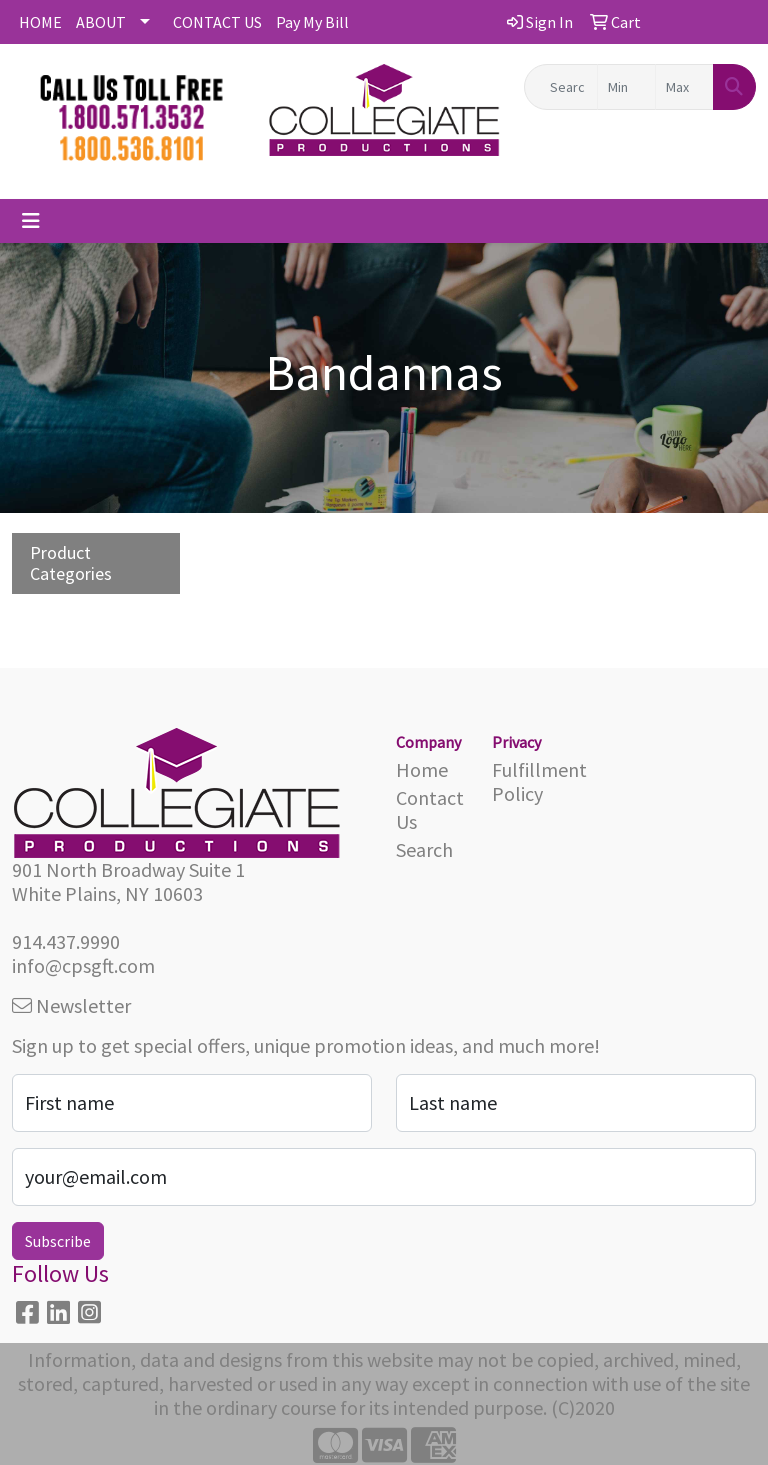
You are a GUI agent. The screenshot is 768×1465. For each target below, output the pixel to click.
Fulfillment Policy (528, 781)
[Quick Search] (561, 87)
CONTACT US (217, 22)
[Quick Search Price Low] (626, 87)
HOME (40, 22)
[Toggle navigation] (31, 221)
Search (424, 849)
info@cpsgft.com (83, 965)
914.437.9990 (66, 941)
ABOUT (101, 22)
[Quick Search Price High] (684, 87)
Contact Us (430, 809)
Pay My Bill (312, 22)
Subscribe (58, 1241)
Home (422, 769)
